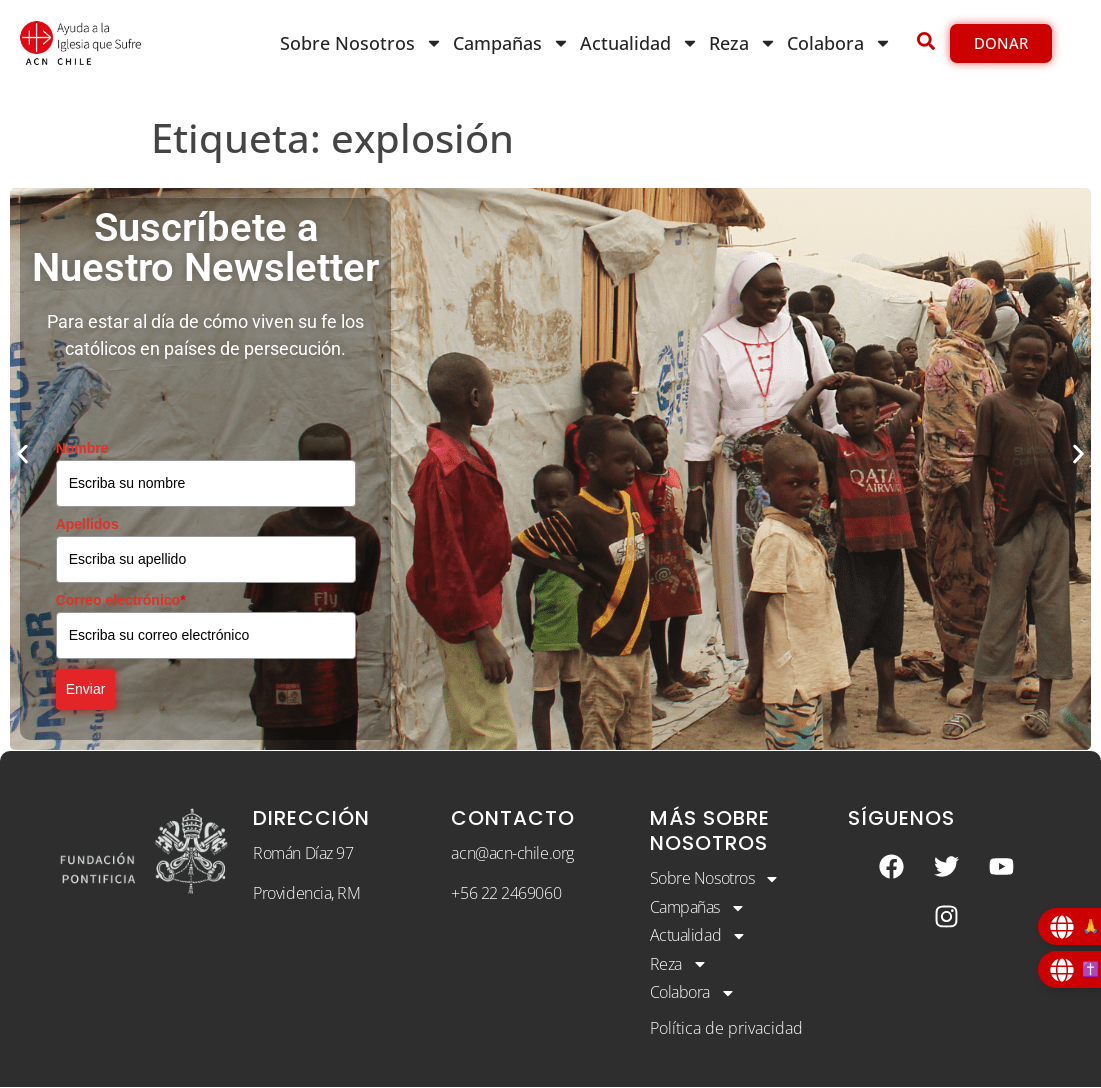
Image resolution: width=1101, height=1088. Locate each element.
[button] (22, 454)
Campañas (511, 43)
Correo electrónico (121, 600)
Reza (743, 43)
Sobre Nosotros (361, 43)
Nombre (82, 448)
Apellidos (87, 524)
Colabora (839, 43)
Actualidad (639, 43)
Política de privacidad (726, 1028)
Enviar (86, 689)
